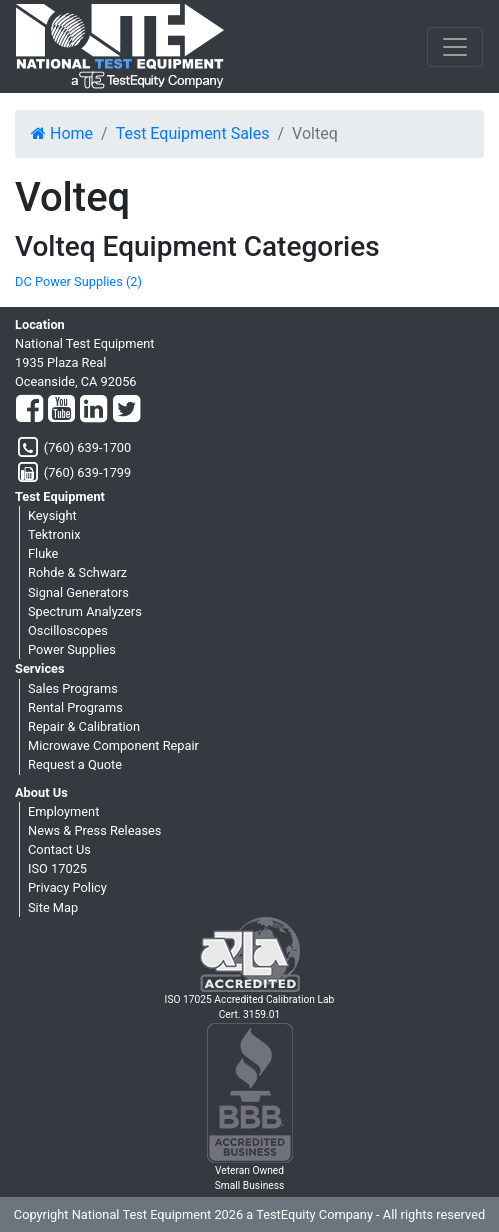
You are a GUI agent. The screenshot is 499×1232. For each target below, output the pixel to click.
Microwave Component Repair (113, 745)
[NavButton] (455, 47)
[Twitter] (126, 410)
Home (62, 133)
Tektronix (54, 534)
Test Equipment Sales (193, 133)
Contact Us (59, 849)
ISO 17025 (57, 868)
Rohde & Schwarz (77, 572)
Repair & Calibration (84, 726)
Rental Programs (75, 707)
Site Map (53, 907)
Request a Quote (75, 764)
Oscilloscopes (68, 630)
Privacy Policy (67, 887)
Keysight (52, 515)
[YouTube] (61, 410)
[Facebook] (29, 410)
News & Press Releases (94, 830)
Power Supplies (72, 649)
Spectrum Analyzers (85, 611)
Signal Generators (78, 592)
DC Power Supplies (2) (78, 281)
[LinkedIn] (93, 410)
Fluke (43, 553)
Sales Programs (73, 688)
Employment (63, 811)
